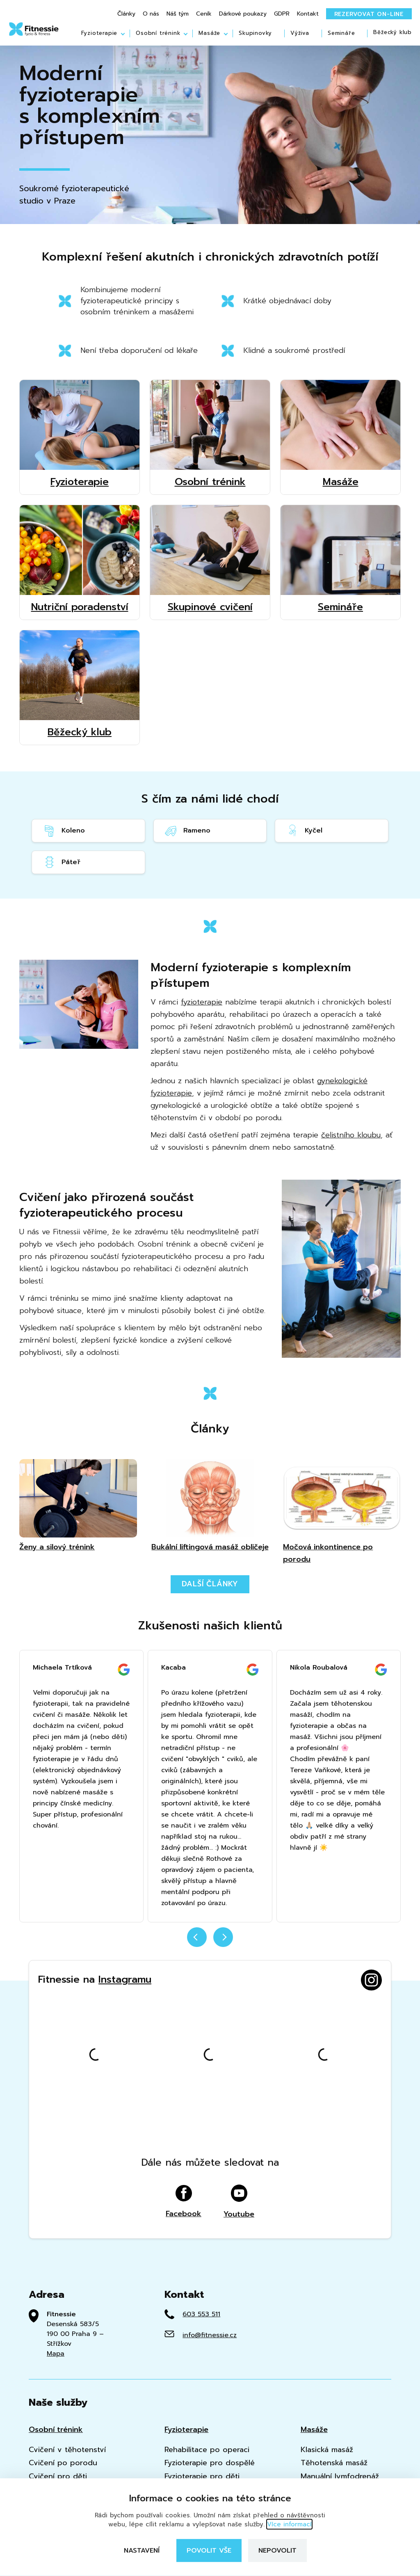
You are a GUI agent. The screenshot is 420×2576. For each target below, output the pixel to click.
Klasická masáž (327, 2450)
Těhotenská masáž (334, 2463)
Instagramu (124, 1979)
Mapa (55, 2354)
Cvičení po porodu (63, 2463)
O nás (151, 14)
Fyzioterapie (99, 33)
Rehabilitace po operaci (206, 2450)
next (223, 1937)
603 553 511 (201, 2314)
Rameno (187, 831)
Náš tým (178, 14)
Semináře (341, 33)
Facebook (183, 2201)
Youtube (239, 2202)
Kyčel (303, 831)
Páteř (61, 862)
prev (197, 1937)
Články (126, 14)
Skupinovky (255, 33)
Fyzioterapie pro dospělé (209, 2463)
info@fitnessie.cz (210, 2335)
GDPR (282, 14)
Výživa (299, 33)
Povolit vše (209, 2550)
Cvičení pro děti (58, 2476)
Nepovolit (277, 2550)
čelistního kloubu (351, 1135)
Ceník (204, 14)
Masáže (209, 33)
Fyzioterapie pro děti (202, 2476)
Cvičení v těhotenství (67, 2450)
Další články (210, 1584)
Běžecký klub (392, 33)
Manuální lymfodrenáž (340, 2476)
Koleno (63, 831)
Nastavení (142, 2550)
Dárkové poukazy (243, 14)
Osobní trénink (158, 33)
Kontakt (308, 14)
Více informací (289, 2524)
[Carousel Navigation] (210, 1942)
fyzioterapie (201, 1002)
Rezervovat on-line (369, 14)
